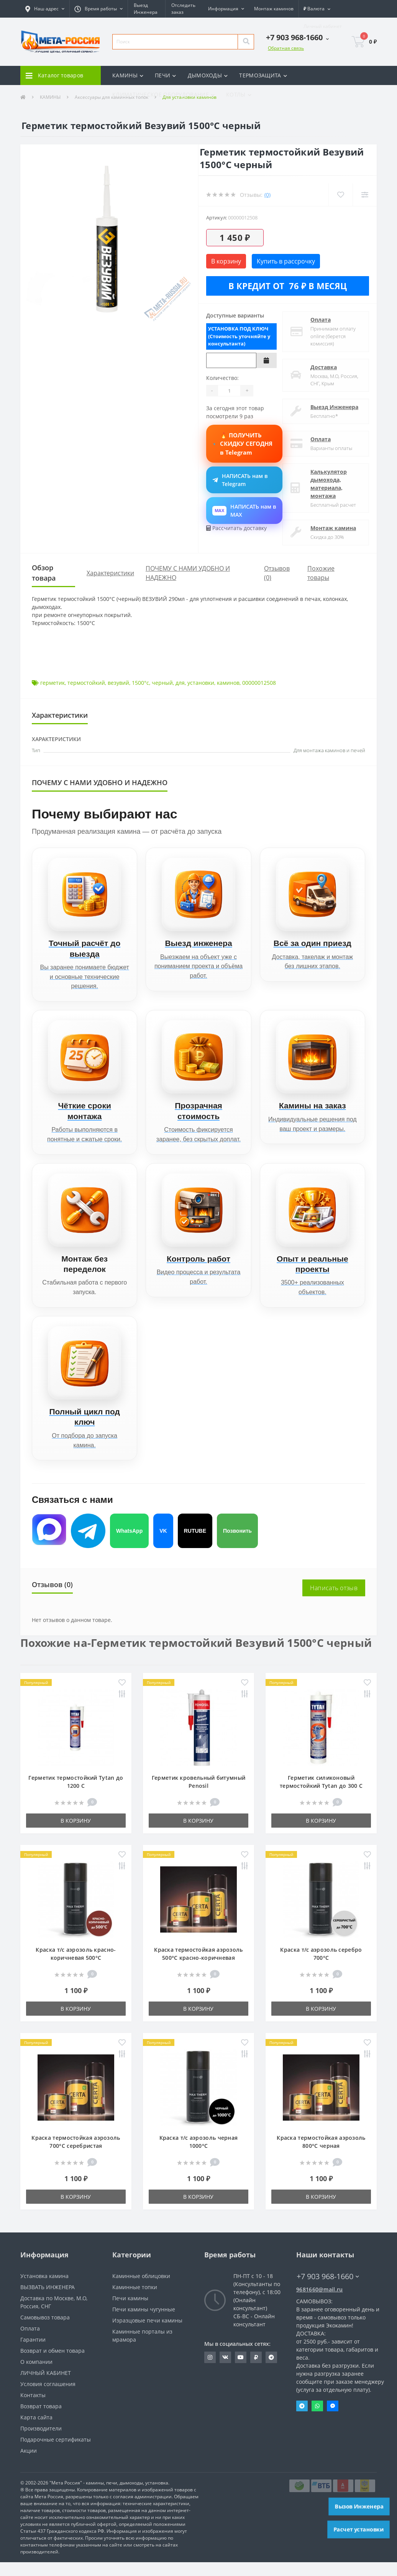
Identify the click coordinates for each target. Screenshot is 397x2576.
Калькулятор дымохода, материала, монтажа (328, 483)
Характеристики (110, 573)
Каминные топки (134, 2300)
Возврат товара (41, 2420)
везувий (118, 682)
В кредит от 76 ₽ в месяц (287, 285)
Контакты (33, 2408)
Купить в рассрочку (286, 261)
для (180, 682)
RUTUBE (195, 1544)
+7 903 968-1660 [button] (328, 2290)
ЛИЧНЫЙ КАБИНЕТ (45, 2386)
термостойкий (86, 682)
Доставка (323, 367)
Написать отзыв (334, 1601)
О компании (36, 2375)
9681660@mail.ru (319, 2303)
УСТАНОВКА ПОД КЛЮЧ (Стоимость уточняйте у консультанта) (239, 336)
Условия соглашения (47, 2397)
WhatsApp (129, 1544)
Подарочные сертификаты (55, 2453)
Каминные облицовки (141, 2289)
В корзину (226, 261)
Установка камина (44, 2289)
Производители (41, 2442)
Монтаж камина (333, 528)
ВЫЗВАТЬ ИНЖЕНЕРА (47, 2300)
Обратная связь (286, 48)
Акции (28, 2464)
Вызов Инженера (359, 2506)
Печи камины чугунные (143, 2323)
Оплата (320, 319)
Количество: (222, 377)
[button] (44, 9)
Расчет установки (358, 2529)
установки (200, 682)
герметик (52, 682)
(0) (267, 194)
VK (163, 1544)
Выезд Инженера (334, 407)
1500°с (140, 682)
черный (162, 682)
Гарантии (33, 2353)
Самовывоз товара (45, 2331)
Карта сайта (36, 2431)
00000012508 (259, 682)
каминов (228, 682)
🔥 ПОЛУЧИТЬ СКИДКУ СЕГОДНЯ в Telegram (244, 444)
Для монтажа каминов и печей (329, 750)
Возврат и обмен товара (52, 2364)
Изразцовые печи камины (147, 2334)
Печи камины (130, 2312)
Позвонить (237, 1544)
